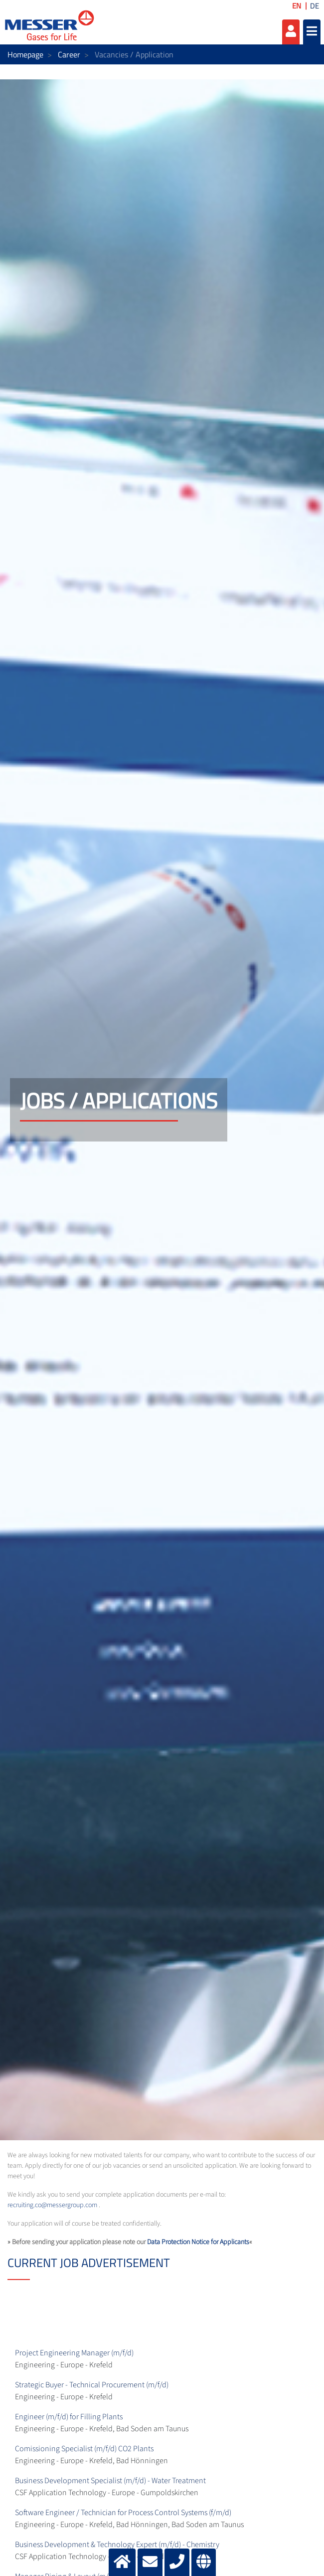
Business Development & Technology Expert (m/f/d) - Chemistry (117, 2544)
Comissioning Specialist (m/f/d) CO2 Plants (84, 2448)
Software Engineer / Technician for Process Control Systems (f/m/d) (123, 2512)
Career (69, 54)
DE (314, 5)
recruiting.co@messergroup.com (52, 2205)
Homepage (25, 54)
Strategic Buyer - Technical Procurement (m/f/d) (91, 2384)
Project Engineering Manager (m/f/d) (74, 2352)
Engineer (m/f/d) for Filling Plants (69, 2416)
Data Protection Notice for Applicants (198, 2242)
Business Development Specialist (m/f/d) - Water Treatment (110, 2480)
